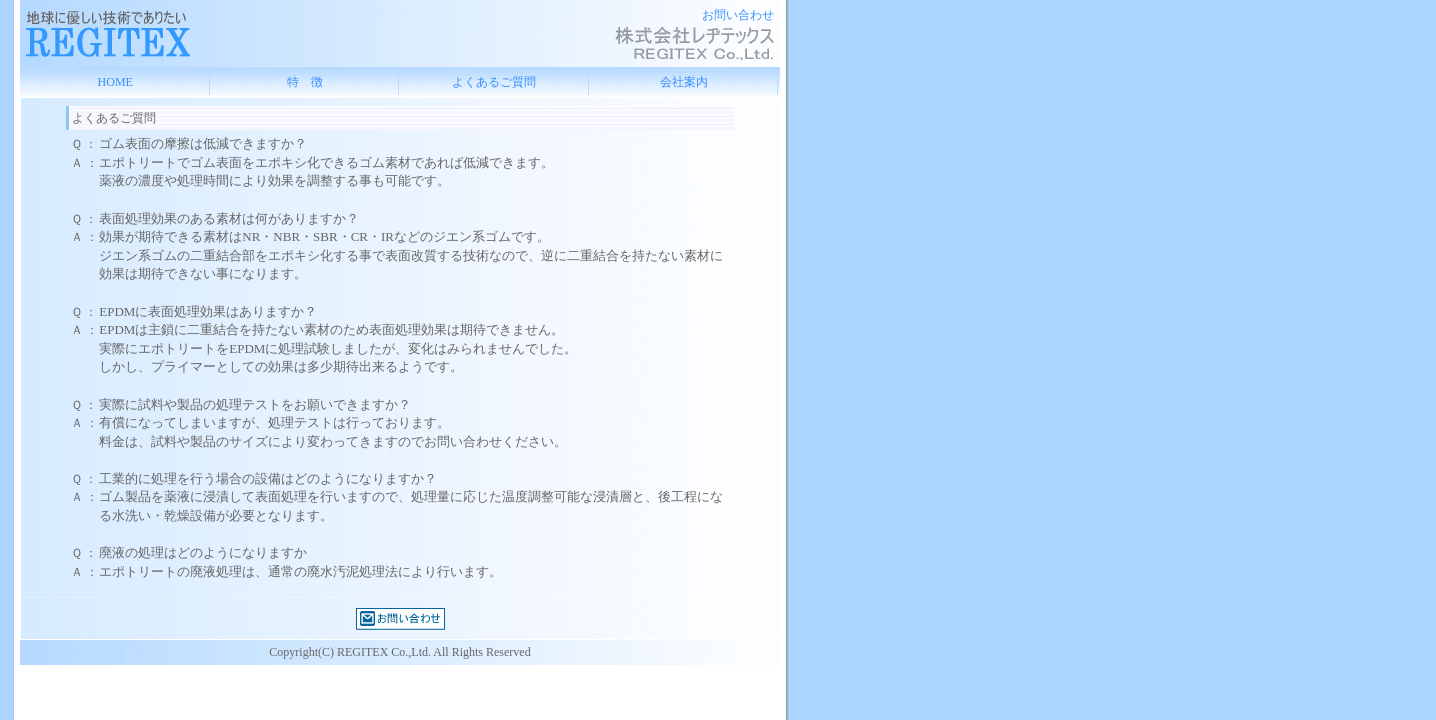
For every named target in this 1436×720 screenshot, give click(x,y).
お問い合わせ (738, 15)
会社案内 (684, 82)
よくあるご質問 (494, 82)
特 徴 (305, 82)
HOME (115, 82)
